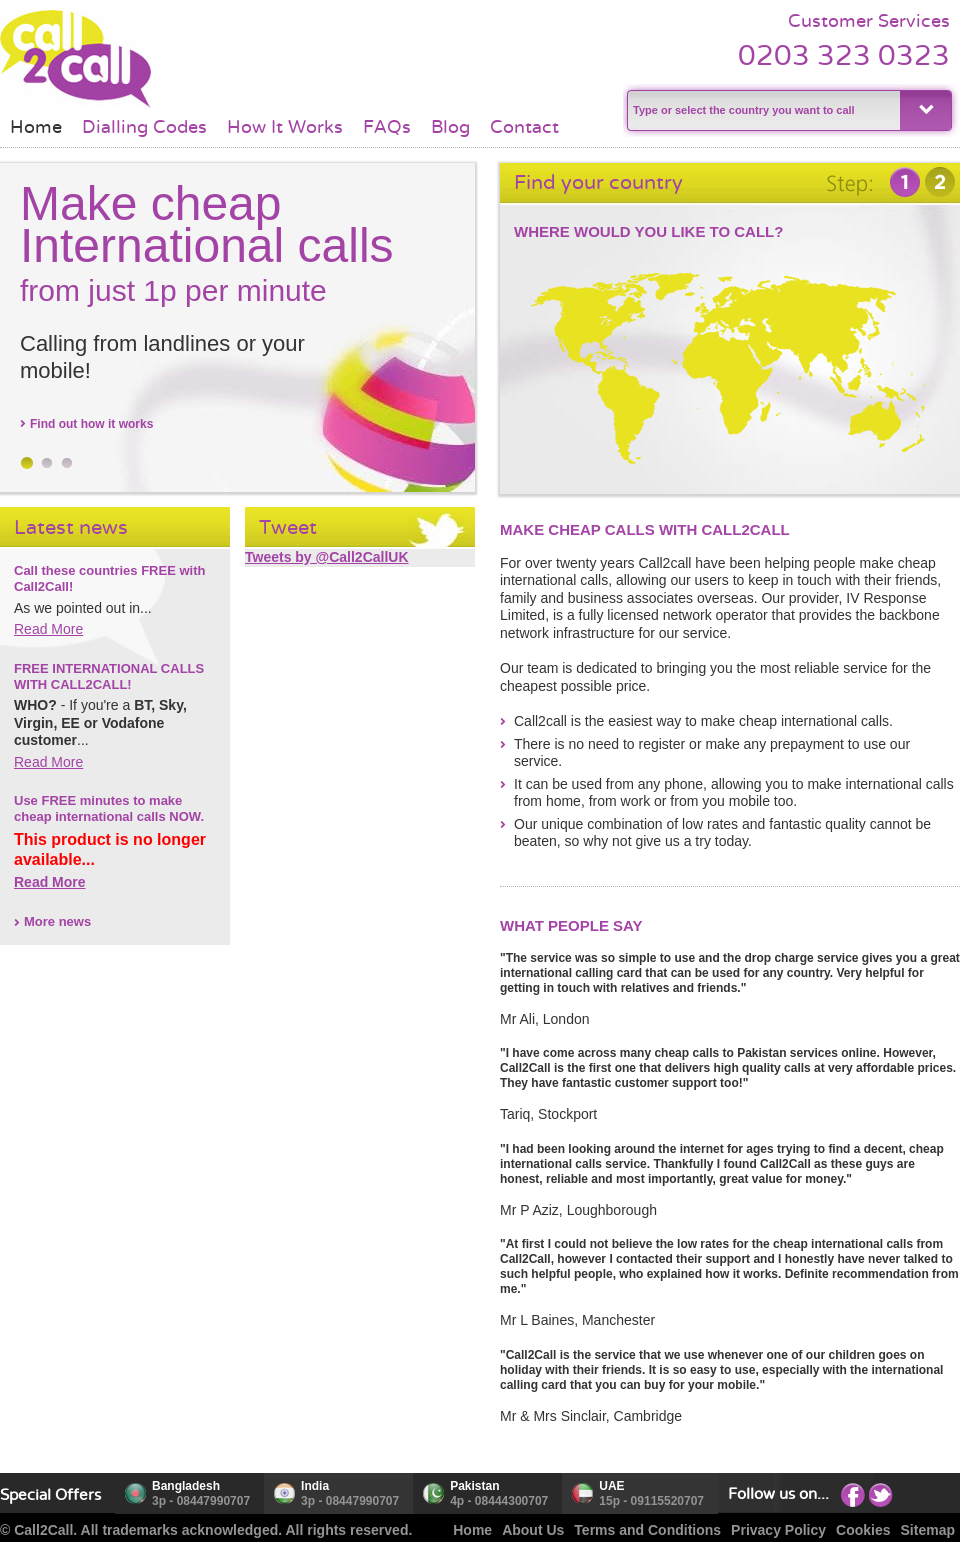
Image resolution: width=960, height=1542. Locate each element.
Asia (816, 337)
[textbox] (761, 110)
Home (36, 127)
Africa (727, 383)
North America (616, 323)
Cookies (863, 1530)
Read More (48, 629)
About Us (533, 1530)
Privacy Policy (778, 1530)
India (315, 1486)
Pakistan (474, 1486)
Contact (524, 127)
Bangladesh (186, 1486)
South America (629, 415)
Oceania (886, 417)
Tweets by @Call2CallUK (327, 557)
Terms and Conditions (647, 1530)
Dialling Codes (144, 127)
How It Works (285, 127)
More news (57, 921)
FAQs (387, 127)
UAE (611, 1486)
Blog (450, 127)
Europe (729, 303)
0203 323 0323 (844, 55)
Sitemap (928, 1530)
